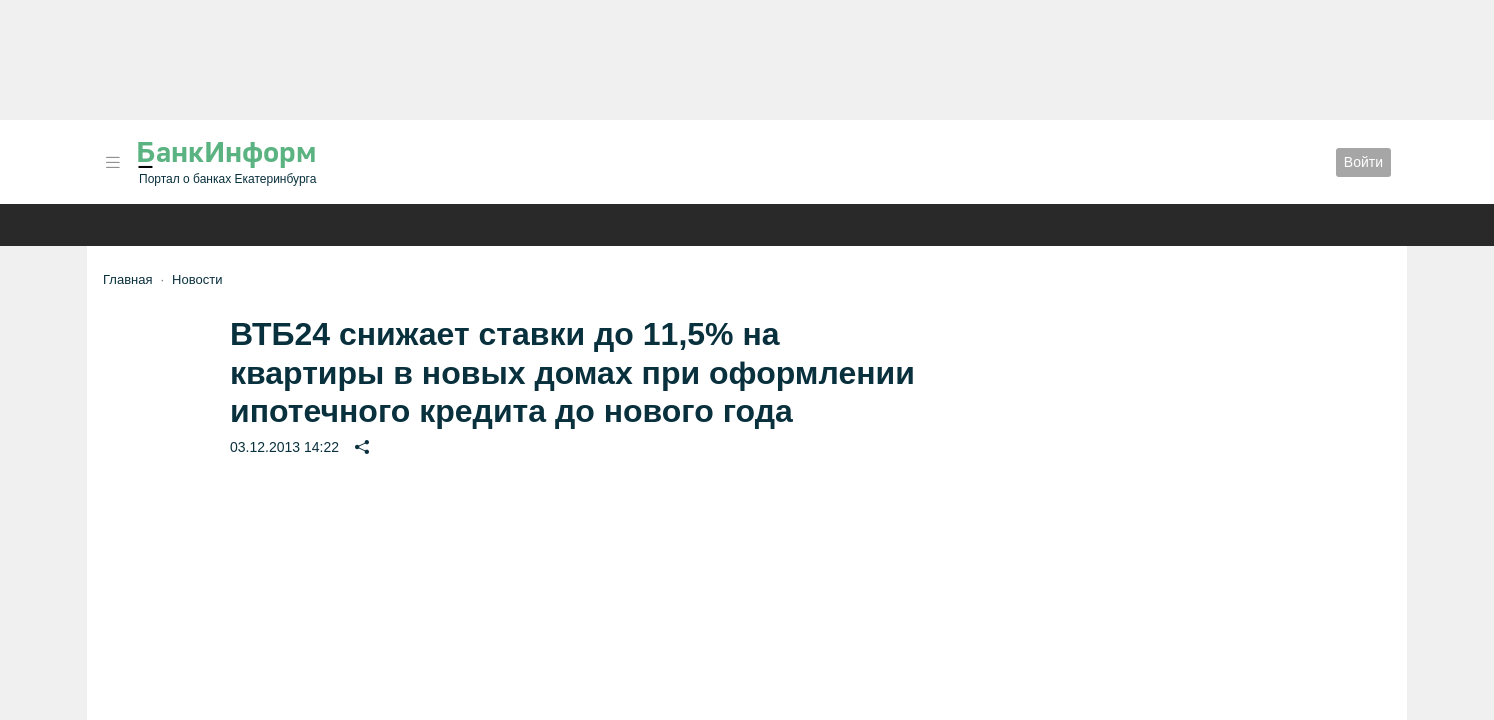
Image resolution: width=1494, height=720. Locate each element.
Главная (127, 279)
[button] (113, 162)
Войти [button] (1363, 162)
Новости (197, 279)
